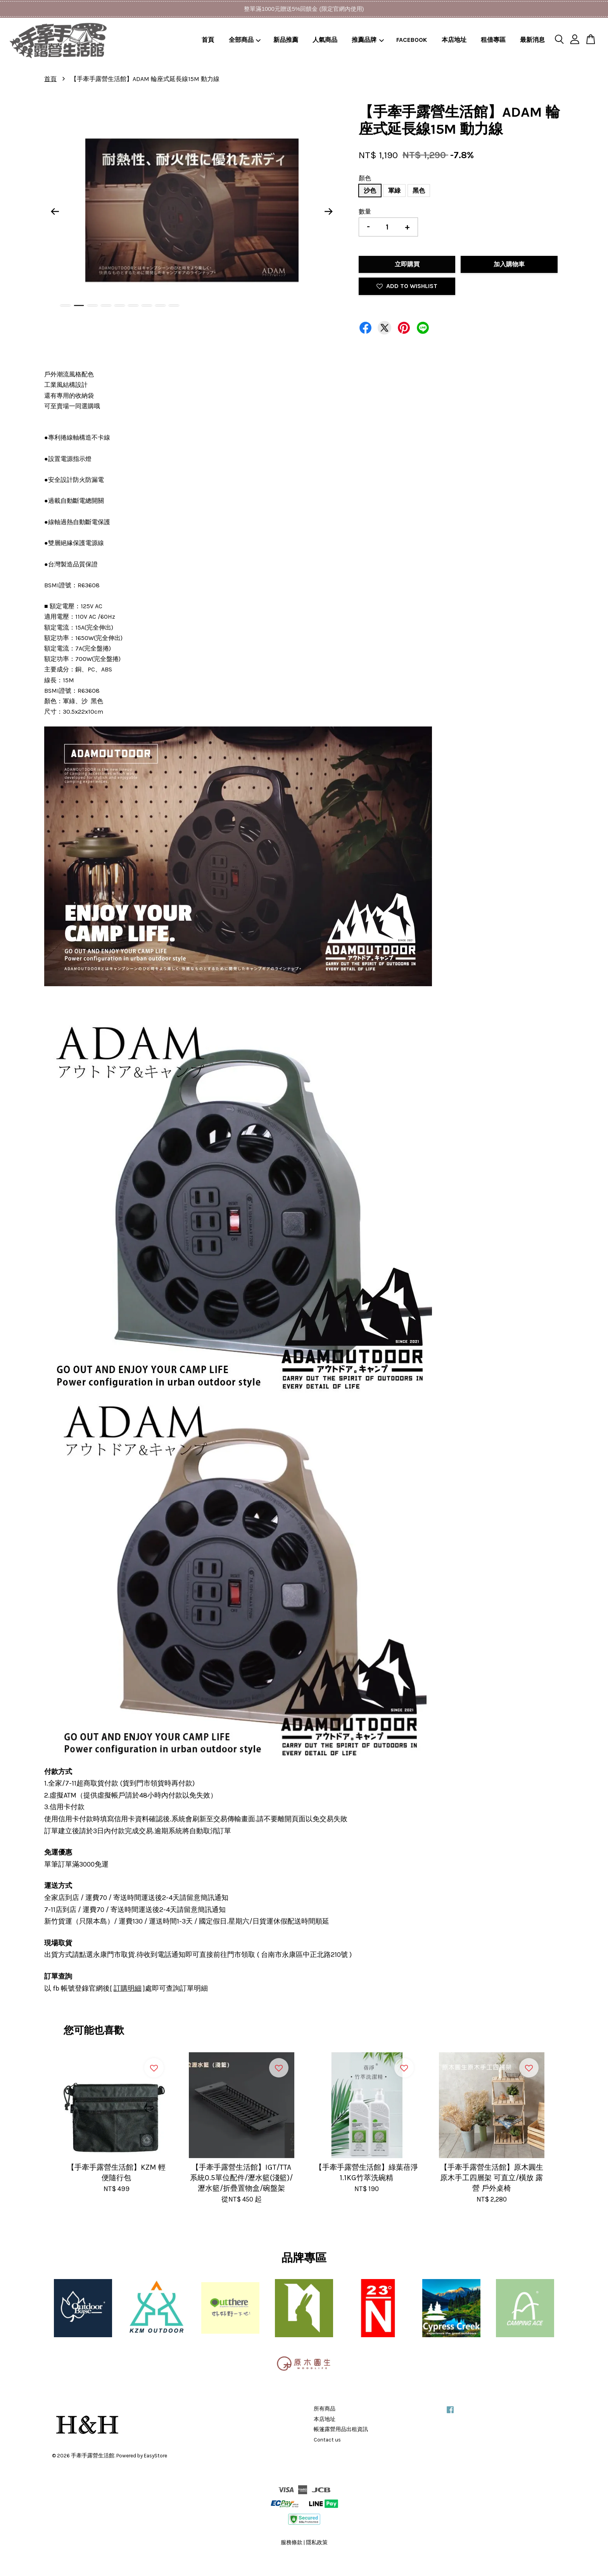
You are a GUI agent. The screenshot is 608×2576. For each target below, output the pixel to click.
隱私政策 (317, 2542)
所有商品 (324, 2409)
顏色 (365, 178)
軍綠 (394, 190)
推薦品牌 (368, 39)
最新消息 (532, 39)
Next (329, 211)
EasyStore (155, 2456)
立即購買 (407, 264)
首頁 (208, 39)
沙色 (370, 190)
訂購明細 (128, 1988)
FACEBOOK (411, 39)
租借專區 (493, 39)
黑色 (419, 190)
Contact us (327, 2440)
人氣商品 (325, 39)
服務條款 (291, 2542)
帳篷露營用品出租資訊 (341, 2429)
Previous (54, 211)
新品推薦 (285, 39)
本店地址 (454, 39)
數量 (365, 211)
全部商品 (245, 39)
